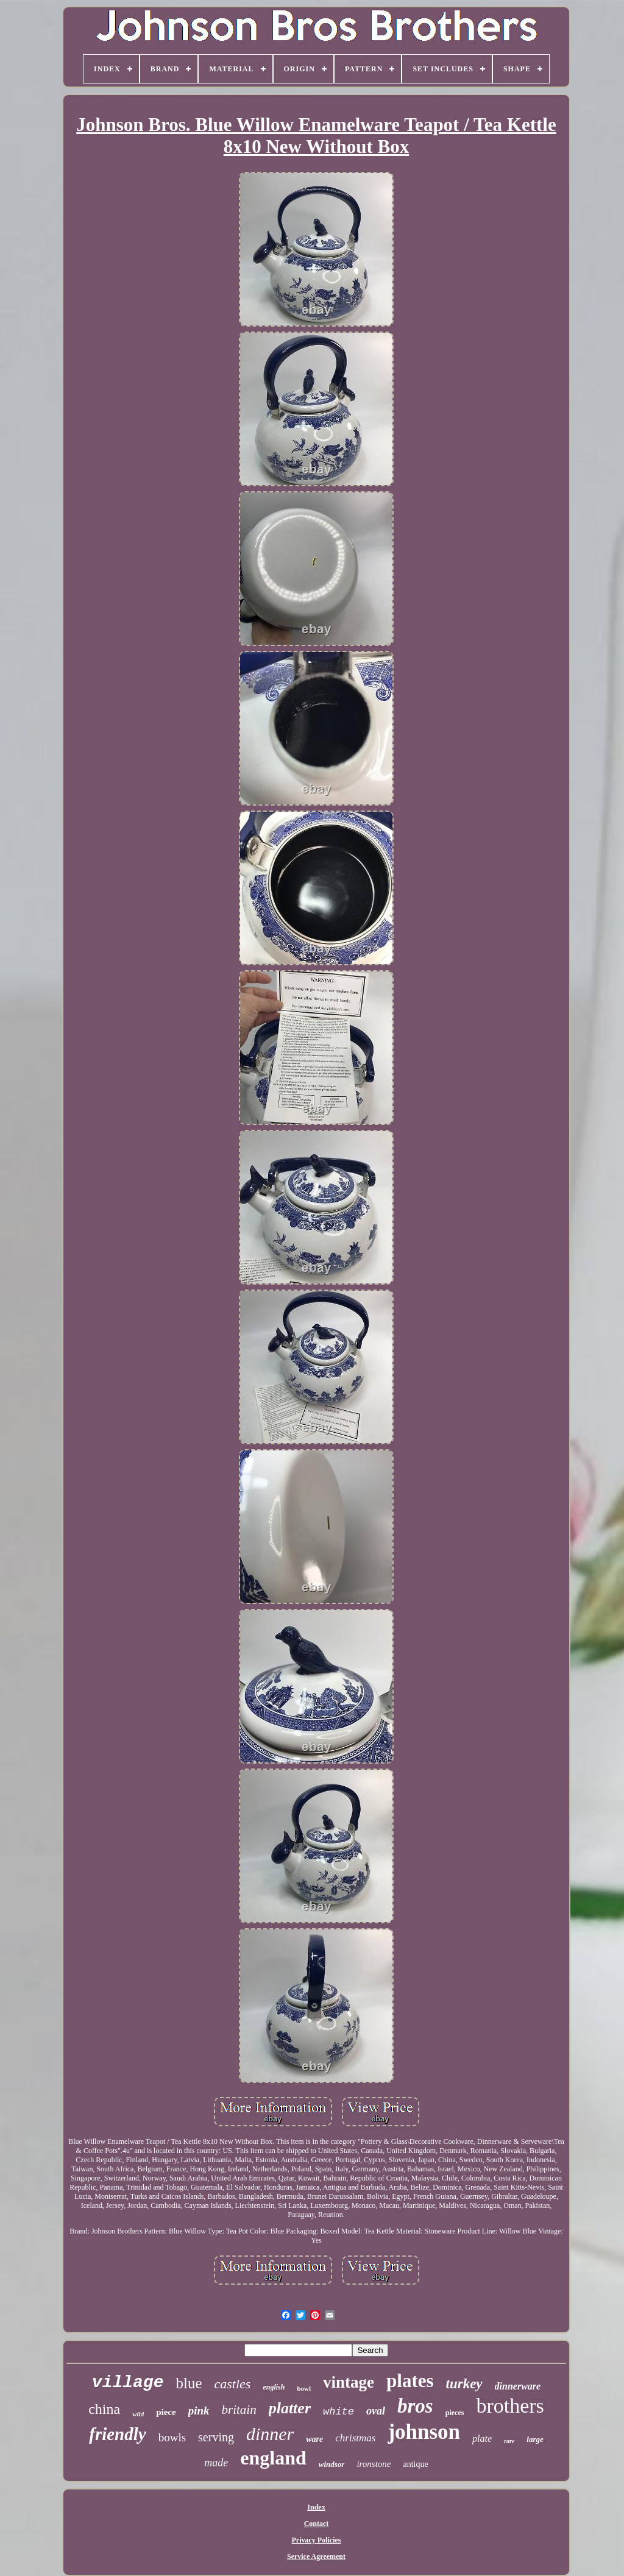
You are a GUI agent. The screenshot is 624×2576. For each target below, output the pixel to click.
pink (199, 2410)
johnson (424, 2432)
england (273, 2458)
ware (314, 2439)
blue (189, 2383)
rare (509, 2441)
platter (290, 2408)
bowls (172, 2437)
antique (415, 2464)
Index (316, 2507)
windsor (332, 2464)
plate (482, 2438)
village (128, 2382)
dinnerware (518, 2386)
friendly (117, 2434)
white (338, 2412)
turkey (464, 2383)
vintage (348, 2382)
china (104, 2409)
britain (238, 2409)
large (534, 2439)
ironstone (373, 2464)
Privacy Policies (316, 2540)
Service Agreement (316, 2556)
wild (138, 2414)
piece (166, 2412)
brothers (510, 2405)
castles (232, 2383)
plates (410, 2380)
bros (415, 2406)
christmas (355, 2438)
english (274, 2387)
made (216, 2463)
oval (375, 2411)
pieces (454, 2412)
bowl (304, 2388)
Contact (316, 2523)
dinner (270, 2434)
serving (216, 2437)
